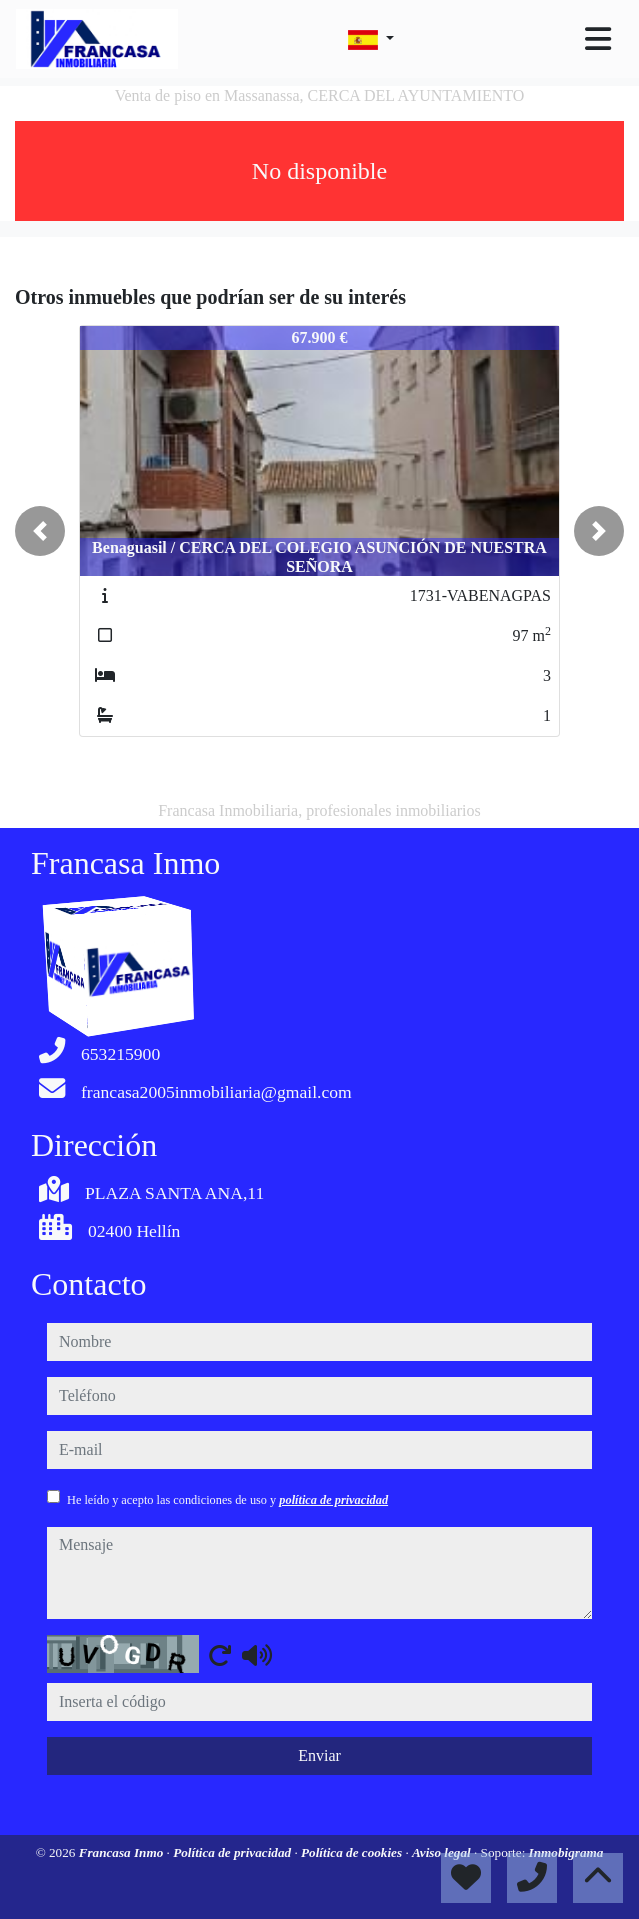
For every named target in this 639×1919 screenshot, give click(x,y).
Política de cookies (353, 1852)
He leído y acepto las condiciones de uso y (227, 1500)
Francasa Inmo (123, 1852)
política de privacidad (333, 1500)
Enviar (319, 1755)
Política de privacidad (233, 1852)
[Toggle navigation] (598, 39)
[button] (40, 531)
